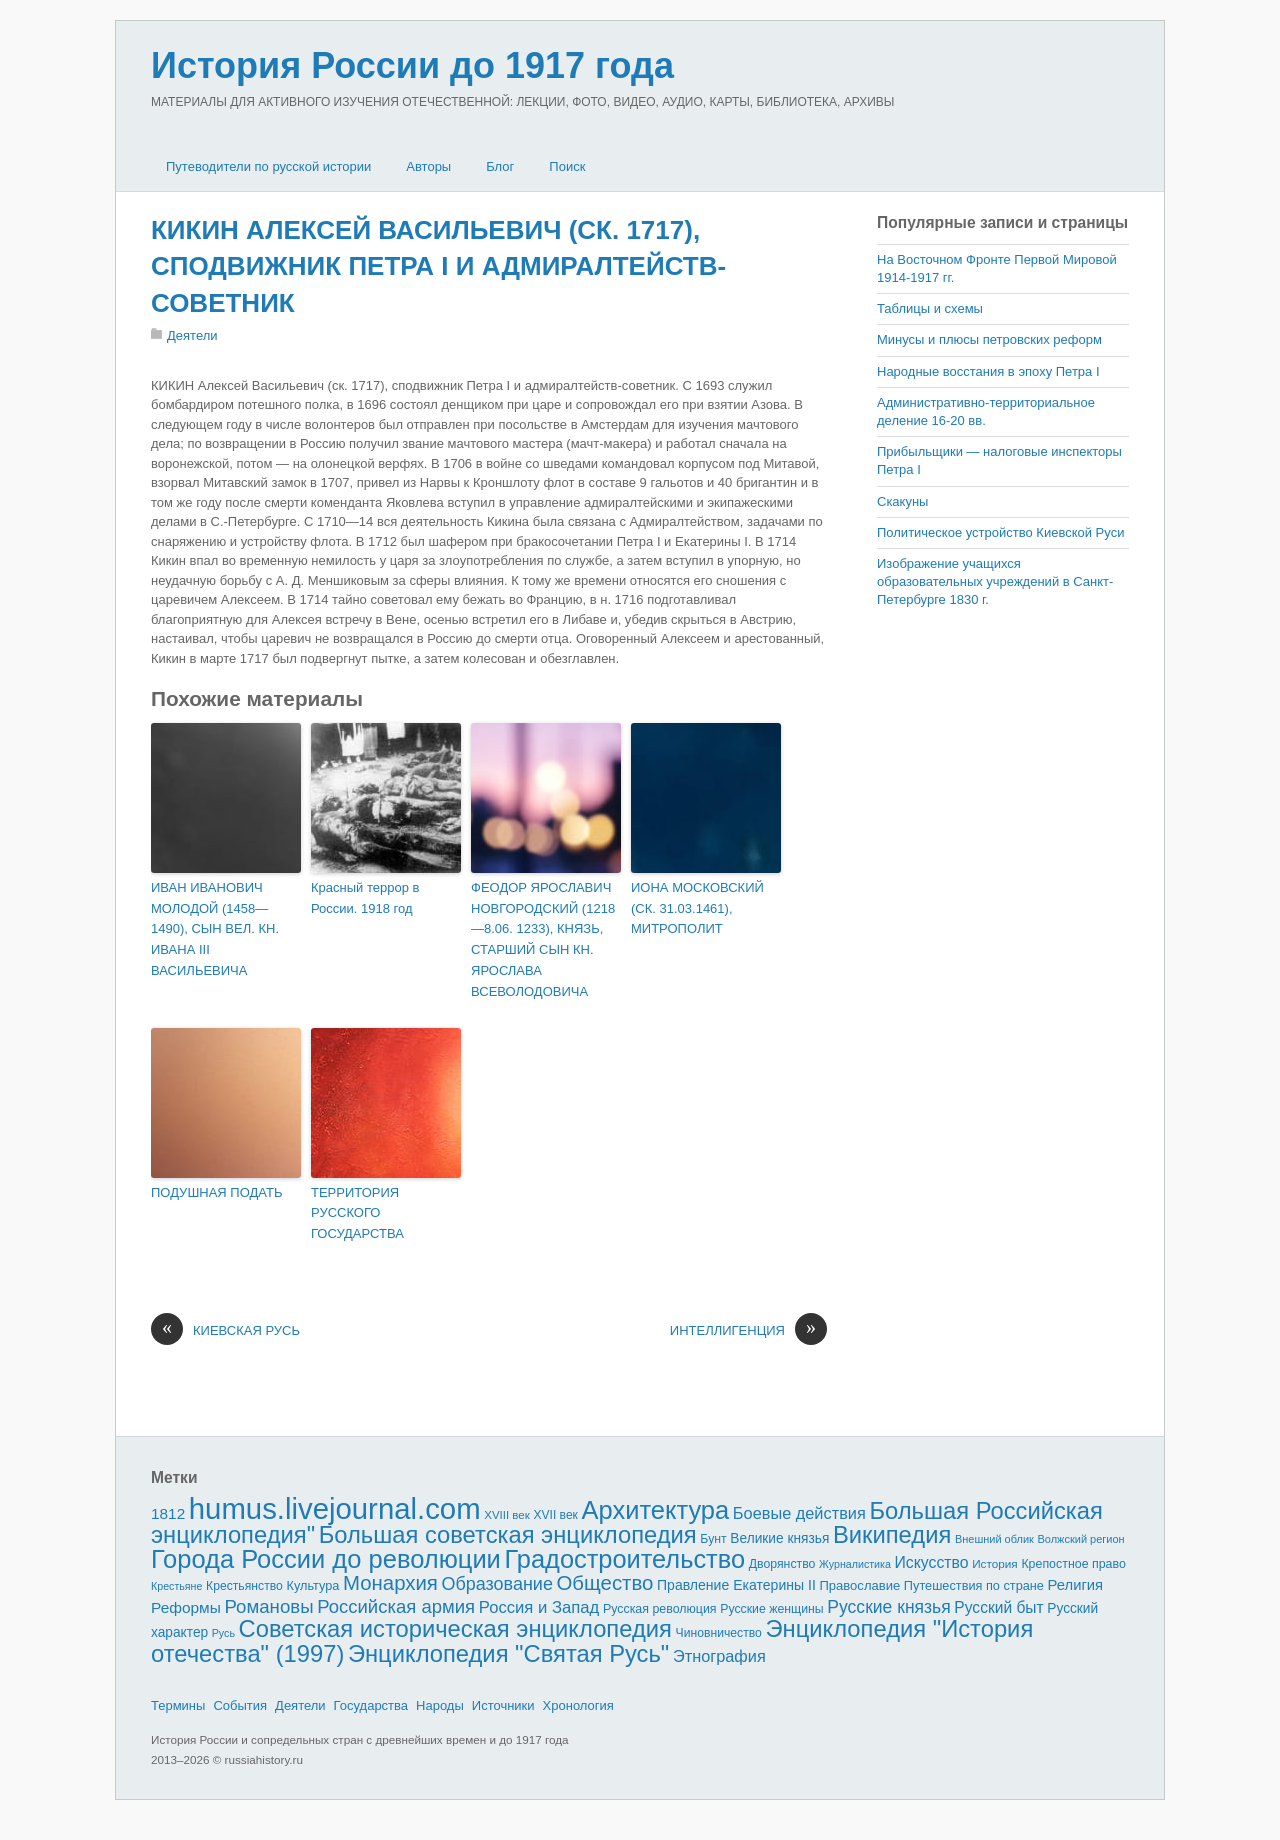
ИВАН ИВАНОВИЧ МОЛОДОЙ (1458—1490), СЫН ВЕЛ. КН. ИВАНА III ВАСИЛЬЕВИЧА (215, 929)
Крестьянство (244, 1586)
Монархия (390, 1583)
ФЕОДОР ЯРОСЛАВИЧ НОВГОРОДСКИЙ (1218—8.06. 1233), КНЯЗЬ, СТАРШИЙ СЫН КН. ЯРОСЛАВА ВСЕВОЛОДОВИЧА (543, 939)
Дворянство (782, 1564)
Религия (1076, 1585)
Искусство (932, 1562)
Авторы (428, 166)
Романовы (268, 1606)
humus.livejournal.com (335, 1508)
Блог (500, 166)
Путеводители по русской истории (268, 166)
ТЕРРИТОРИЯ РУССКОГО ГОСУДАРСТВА (357, 1213)
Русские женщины (772, 1609)
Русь (223, 1633)
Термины (178, 1705)
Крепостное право (1073, 1564)
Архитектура (656, 1510)
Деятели (192, 335)
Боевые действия (799, 1513)
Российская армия (396, 1606)
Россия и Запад (539, 1607)
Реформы (186, 1607)
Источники (503, 1705)
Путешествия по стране (974, 1585)
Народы (440, 1705)
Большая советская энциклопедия (508, 1534)
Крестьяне (176, 1586)
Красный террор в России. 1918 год (365, 898)
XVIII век (507, 1515)
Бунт (713, 1539)
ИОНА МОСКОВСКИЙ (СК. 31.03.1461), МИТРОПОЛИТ (697, 908)
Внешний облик (994, 1539)
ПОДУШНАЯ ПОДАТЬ (216, 1192)
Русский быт (998, 1607)
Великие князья (779, 1538)
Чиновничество (719, 1633)
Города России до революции (326, 1559)
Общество (605, 1583)
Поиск (567, 166)
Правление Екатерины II (736, 1585)
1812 (168, 1513)
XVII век (555, 1515)
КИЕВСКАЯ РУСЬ (225, 1331)
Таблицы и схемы (930, 308)
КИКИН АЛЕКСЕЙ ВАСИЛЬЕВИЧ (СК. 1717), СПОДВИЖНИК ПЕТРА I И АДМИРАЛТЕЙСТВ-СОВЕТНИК (438, 266)
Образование (497, 1584)
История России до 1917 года (412, 65)
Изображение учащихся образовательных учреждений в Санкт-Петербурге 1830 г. (995, 581)
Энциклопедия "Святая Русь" (508, 1653)
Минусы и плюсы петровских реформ (989, 339)
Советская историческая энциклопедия (455, 1628)
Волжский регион (1081, 1539)
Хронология (578, 1705)
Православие (859, 1585)
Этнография (719, 1656)
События (240, 1705)
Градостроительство (625, 1559)
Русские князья (888, 1607)
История (995, 1563)
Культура (312, 1585)
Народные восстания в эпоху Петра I (988, 371)
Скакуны (902, 501)
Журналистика (855, 1564)
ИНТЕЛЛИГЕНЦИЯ (748, 1331)
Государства (371, 1705)
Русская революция (660, 1609)
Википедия (892, 1534)
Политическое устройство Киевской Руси (1000, 532)
